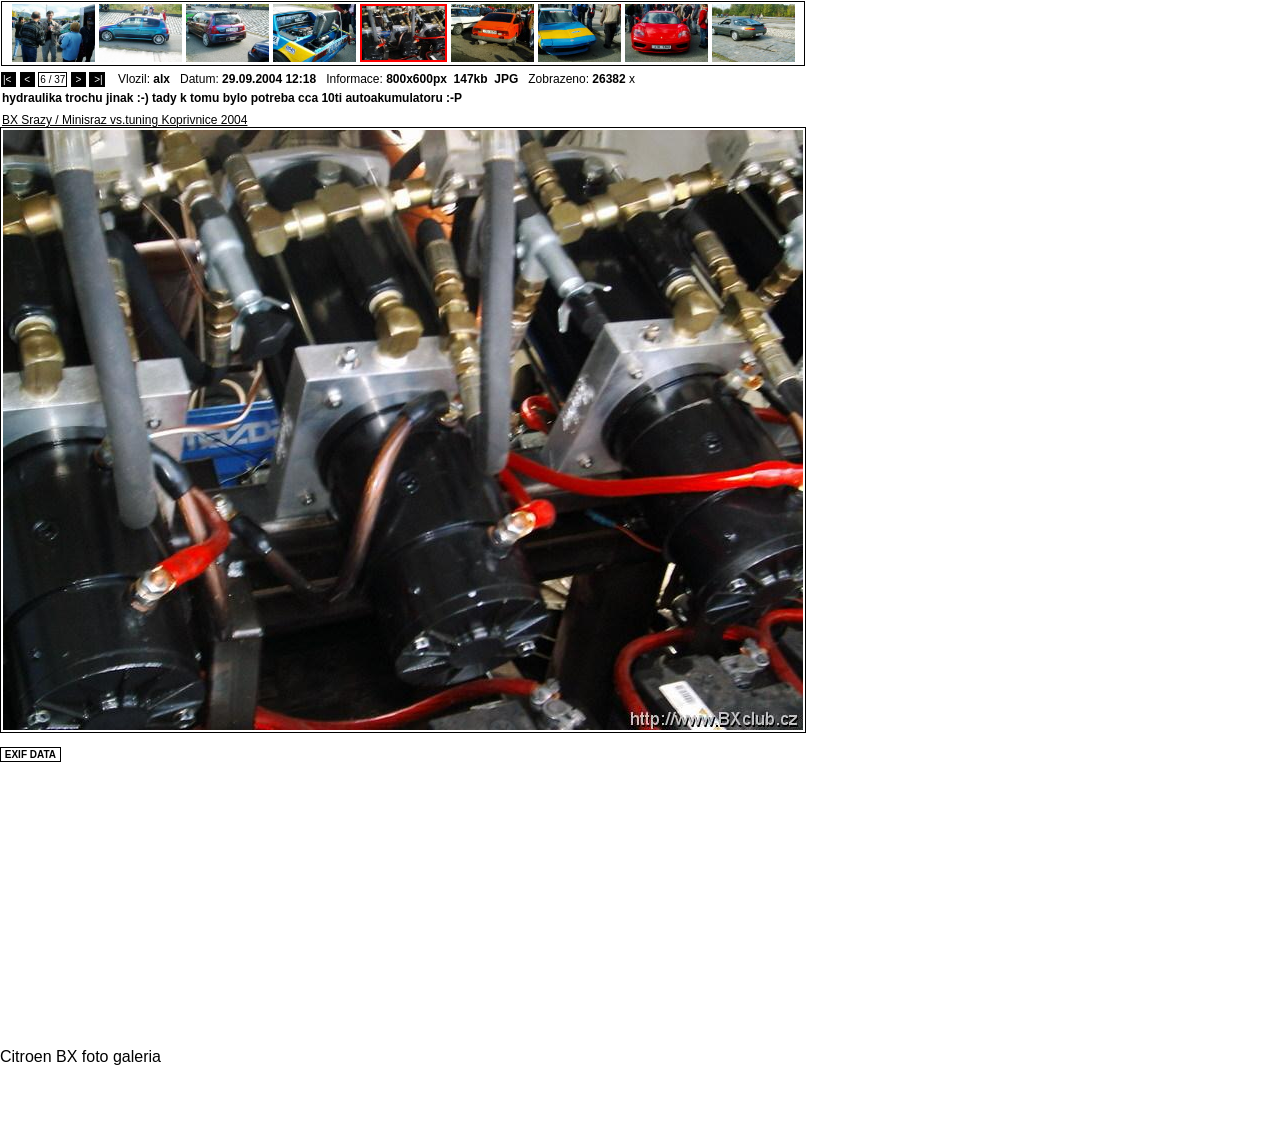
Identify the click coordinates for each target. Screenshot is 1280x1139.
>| (96, 79)
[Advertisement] (866, 427)
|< (8, 79)
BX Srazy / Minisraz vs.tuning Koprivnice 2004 (124, 120)
